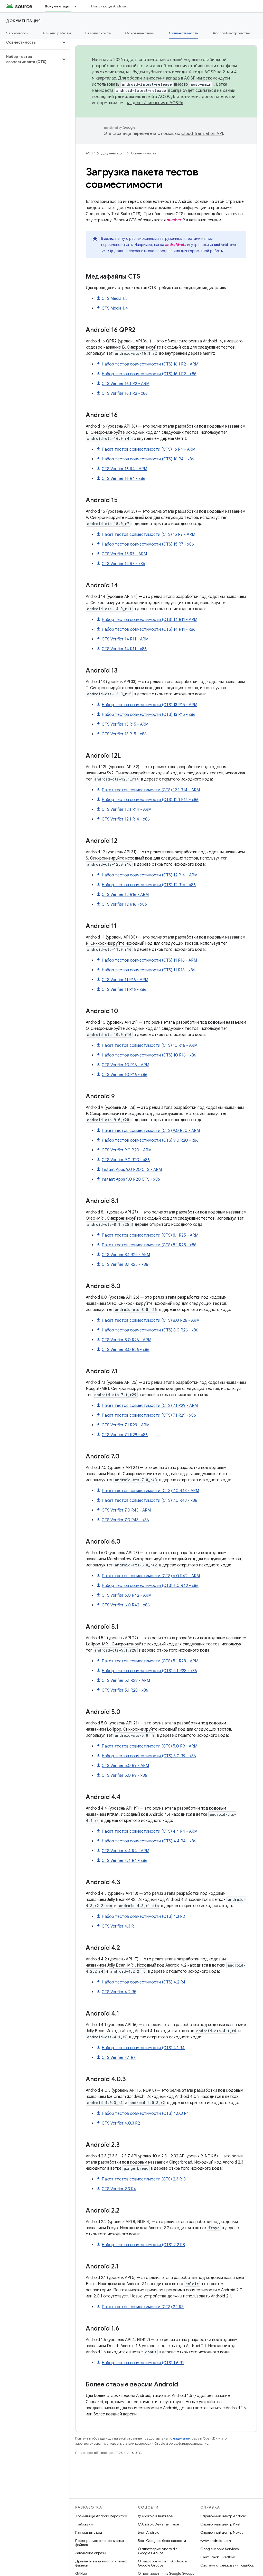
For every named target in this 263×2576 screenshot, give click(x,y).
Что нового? (17, 33)
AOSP (90, 153)
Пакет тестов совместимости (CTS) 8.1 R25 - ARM (150, 1235)
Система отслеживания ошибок (227, 2565)
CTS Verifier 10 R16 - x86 (124, 1074)
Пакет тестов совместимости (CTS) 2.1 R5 (143, 2306)
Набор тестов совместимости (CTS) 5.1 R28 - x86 (149, 1670)
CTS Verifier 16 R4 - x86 (123, 478)
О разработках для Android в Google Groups (162, 2563)
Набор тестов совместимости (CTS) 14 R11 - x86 (148, 629)
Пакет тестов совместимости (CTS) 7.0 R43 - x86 (149, 1500)
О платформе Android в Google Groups (157, 2551)
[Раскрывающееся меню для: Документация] (78, 6)
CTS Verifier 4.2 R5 (119, 1992)
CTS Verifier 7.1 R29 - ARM (125, 1425)
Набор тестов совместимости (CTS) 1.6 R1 (143, 2362)
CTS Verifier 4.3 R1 (119, 1926)
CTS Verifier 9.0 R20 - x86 (126, 1159)
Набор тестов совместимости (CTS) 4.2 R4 (143, 1982)
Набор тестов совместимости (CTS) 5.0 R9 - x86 (149, 1756)
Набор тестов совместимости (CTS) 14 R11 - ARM (149, 619)
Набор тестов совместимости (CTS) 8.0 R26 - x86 (150, 1330)
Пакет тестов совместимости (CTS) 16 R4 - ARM (148, 449)
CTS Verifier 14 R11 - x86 (124, 649)
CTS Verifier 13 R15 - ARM (125, 724)
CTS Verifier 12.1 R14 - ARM (127, 809)
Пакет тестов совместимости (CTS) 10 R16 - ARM (150, 1045)
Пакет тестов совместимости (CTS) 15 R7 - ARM (148, 534)
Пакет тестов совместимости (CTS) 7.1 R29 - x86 (149, 1415)
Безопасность (98, 33)
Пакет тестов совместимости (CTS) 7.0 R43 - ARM (150, 1490)
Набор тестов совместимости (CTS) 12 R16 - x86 (149, 884)
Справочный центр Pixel (220, 2524)
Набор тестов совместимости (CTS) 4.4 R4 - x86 (149, 1841)
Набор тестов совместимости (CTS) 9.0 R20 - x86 (150, 1140)
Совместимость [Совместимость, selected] (183, 33)
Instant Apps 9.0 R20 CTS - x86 (131, 1179)
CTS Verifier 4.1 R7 (119, 2057)
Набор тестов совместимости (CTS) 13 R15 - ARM (149, 704)
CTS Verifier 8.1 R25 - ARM (126, 1254)
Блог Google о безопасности (162, 2540)
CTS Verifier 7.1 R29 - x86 (125, 1434)
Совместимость (143, 153)
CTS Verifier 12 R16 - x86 (124, 904)
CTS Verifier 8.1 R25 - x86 (125, 1264)
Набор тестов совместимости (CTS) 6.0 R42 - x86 (150, 1585)
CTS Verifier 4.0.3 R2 (121, 2123)
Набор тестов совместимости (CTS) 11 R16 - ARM (149, 960)
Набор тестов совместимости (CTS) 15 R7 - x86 (148, 544)
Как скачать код (88, 2532)
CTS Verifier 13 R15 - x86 (124, 734)
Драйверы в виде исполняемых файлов (101, 2563)
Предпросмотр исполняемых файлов (99, 2542)
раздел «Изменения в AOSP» (154, 102)
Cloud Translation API (202, 133)
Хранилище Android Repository (101, 2516)
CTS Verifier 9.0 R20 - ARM (127, 1150)
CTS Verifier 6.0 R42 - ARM (127, 1595)
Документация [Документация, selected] (57, 6)
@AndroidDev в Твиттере (158, 2524)
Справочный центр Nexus (221, 2532)
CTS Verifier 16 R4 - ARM (124, 468)
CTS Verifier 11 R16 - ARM (125, 979)
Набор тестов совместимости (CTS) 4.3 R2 (143, 1916)
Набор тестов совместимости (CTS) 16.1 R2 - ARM (150, 364)
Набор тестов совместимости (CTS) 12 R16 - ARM (150, 875)
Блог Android (148, 2532)
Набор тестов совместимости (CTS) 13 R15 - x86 (148, 714)
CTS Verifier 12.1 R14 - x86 (126, 819)
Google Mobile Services (219, 2549)
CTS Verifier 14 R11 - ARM (125, 639)
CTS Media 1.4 (115, 308)
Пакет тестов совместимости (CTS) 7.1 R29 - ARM (150, 1405)
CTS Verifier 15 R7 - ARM (124, 554)
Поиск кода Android (109, 6)
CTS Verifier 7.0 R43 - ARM (126, 1510)
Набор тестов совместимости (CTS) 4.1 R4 (143, 2047)
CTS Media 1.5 (115, 298)
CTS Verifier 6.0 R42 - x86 (126, 1605)
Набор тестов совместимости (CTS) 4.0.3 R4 (145, 2113)
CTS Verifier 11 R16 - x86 (124, 989)
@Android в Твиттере (155, 2516)
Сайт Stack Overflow (217, 2557)
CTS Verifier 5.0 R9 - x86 (124, 1775)
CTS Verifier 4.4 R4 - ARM (125, 1850)
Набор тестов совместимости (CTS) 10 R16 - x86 (149, 1055)
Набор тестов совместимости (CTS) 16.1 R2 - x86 (149, 374)
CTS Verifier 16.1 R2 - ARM (125, 383)
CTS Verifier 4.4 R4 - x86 (124, 1860)
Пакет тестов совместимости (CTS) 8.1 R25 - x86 (149, 1245)
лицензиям (181, 2438)
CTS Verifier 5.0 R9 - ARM (125, 1765)
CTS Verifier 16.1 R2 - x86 (125, 393)
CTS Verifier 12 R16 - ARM (125, 894)
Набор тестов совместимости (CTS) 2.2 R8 (143, 2244)
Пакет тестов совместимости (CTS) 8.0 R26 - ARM (151, 1320)
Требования (85, 2524)
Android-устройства (231, 33)
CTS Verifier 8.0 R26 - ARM (126, 1340)
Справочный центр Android (223, 2516)
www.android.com (215, 2540)
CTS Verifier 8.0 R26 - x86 (125, 1349)
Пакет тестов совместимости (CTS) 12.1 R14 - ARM (151, 790)
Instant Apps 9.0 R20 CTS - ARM (132, 1169)
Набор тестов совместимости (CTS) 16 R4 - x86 (148, 459)
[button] (30, 42)
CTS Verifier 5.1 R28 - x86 (125, 1690)
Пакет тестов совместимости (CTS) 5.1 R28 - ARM (150, 1661)
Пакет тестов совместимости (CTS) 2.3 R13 (144, 2179)
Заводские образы (90, 2553)
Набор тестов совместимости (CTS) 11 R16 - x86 (148, 970)
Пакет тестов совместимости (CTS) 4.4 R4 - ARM (150, 1831)
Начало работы (57, 33)
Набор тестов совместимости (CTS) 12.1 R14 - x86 (150, 799)
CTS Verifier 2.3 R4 (119, 2189)
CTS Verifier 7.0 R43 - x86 (125, 1520)
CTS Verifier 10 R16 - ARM (125, 1065)
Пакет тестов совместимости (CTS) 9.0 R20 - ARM (151, 1130)
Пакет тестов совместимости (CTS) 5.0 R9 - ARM (149, 1746)
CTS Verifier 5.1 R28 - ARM (126, 1680)
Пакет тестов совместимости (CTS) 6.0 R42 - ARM (151, 1575)
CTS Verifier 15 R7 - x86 (123, 563)
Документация (23, 20)
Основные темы (139, 33)
